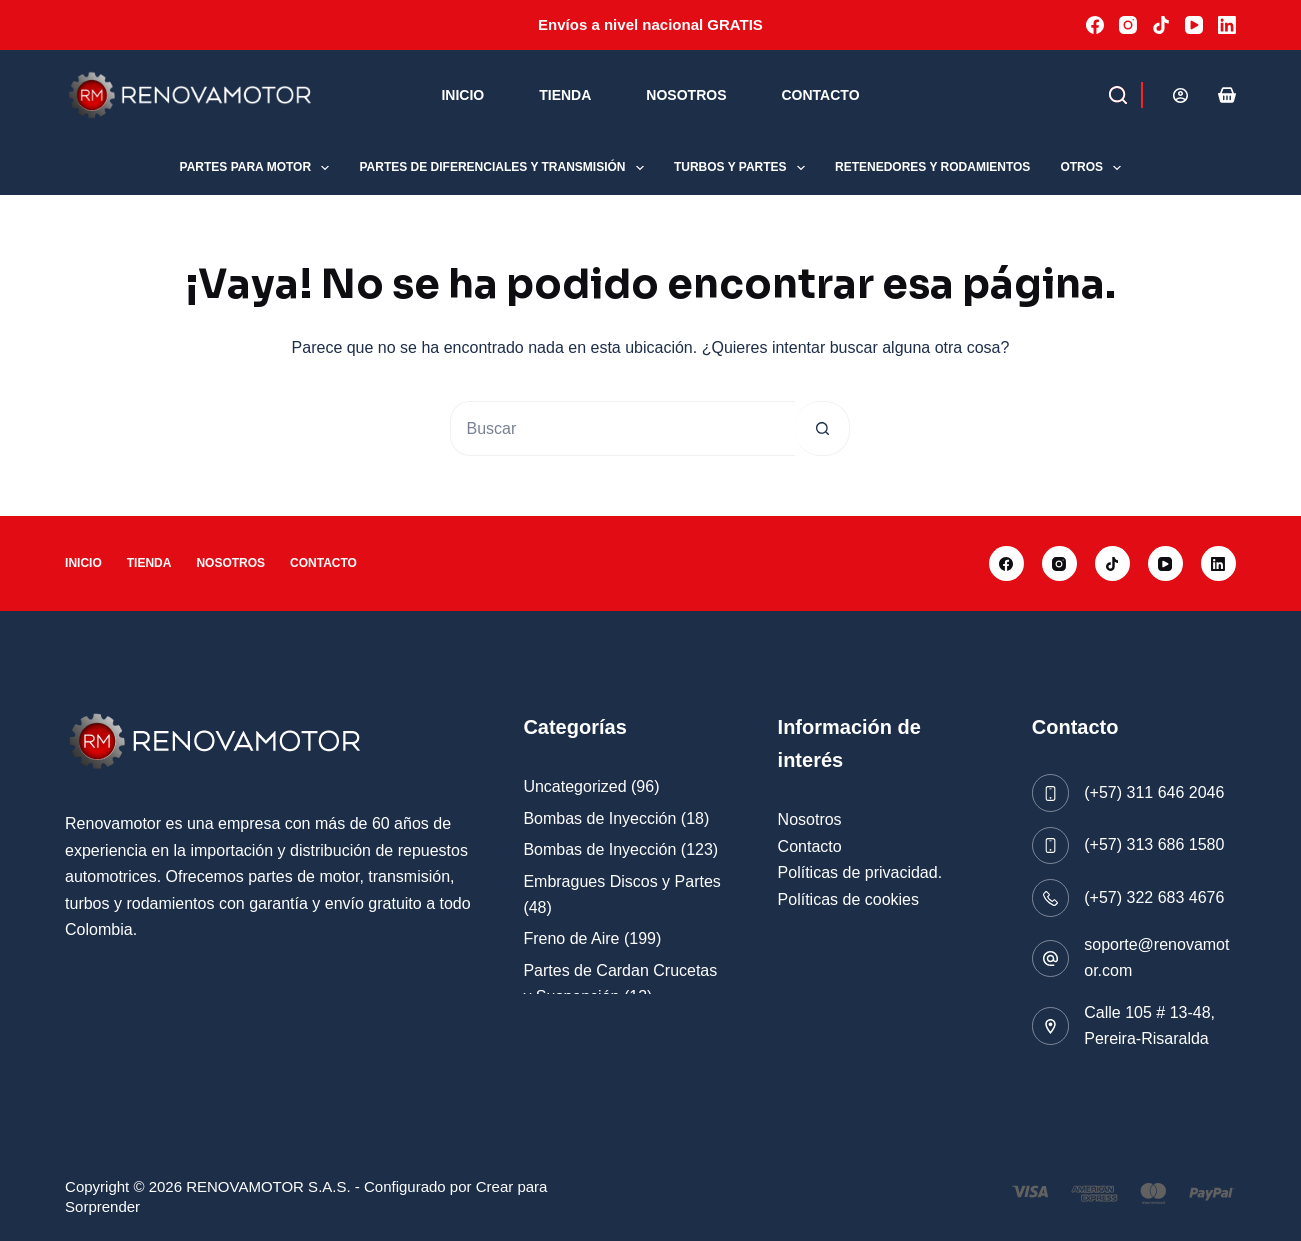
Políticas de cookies (848, 899)
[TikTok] (1161, 25)
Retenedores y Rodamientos (932, 167)
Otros (1094, 168)
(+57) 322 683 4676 (1154, 897)
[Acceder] (1180, 95)
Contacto (820, 95)
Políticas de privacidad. (860, 872)
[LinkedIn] (1227, 25)
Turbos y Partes (743, 168)
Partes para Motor (259, 168)
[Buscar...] (622, 428)
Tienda (565, 95)
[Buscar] (1082, 95)
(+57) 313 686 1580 (1154, 844)
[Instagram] (1128, 25)
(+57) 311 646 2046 (1154, 792)
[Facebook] (1095, 25)
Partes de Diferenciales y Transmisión (505, 168)
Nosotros (686, 95)
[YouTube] (1194, 25)
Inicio (462, 95)
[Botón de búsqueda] (822, 428)
